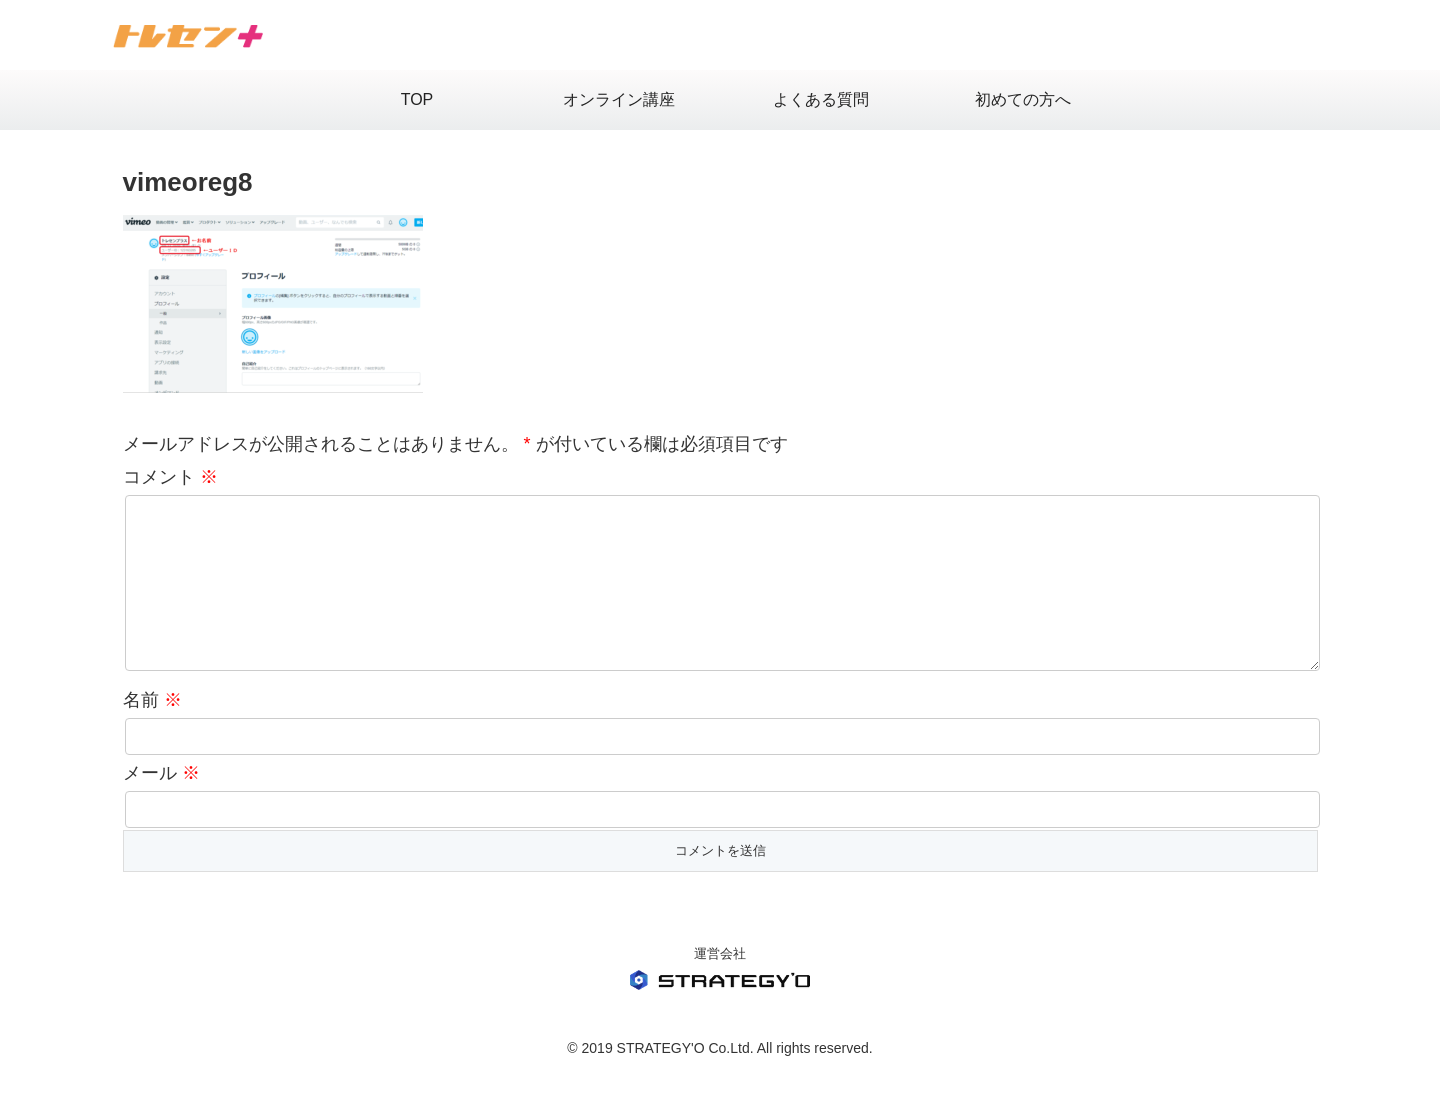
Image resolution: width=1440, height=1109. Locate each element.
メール (161, 805)
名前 (152, 732)
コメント (170, 477)
